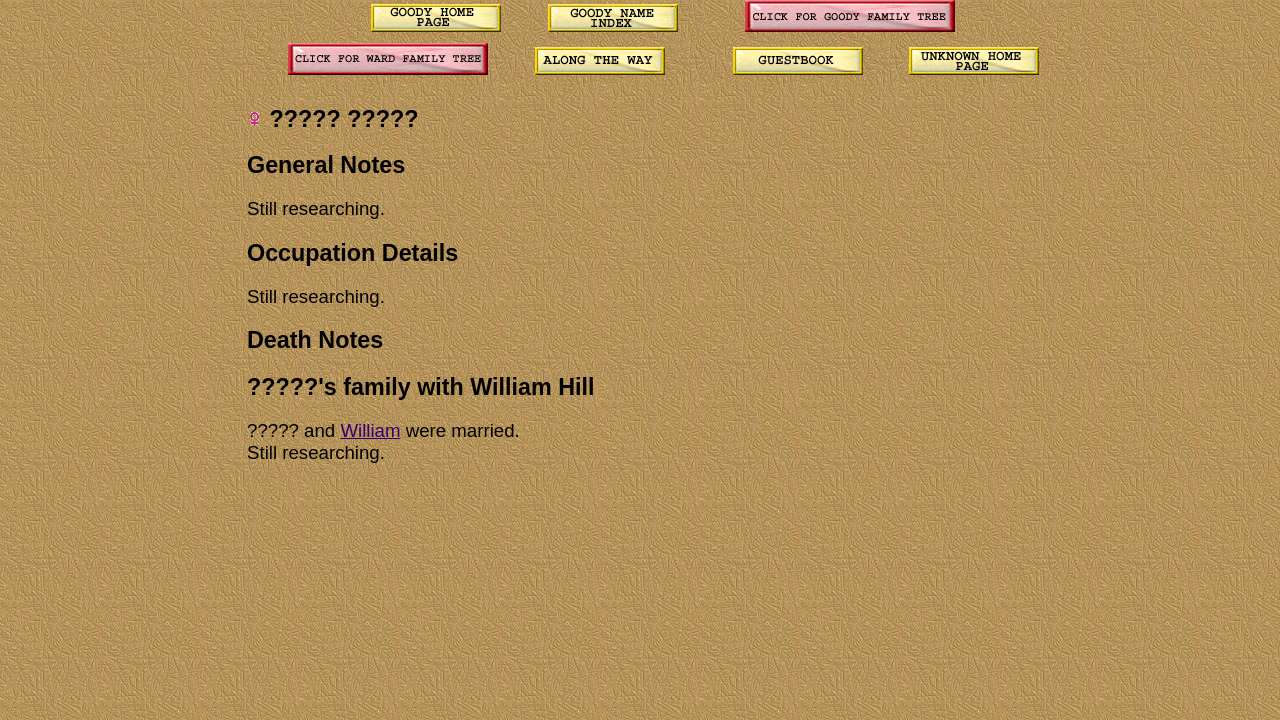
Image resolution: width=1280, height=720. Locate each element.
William (370, 430)
